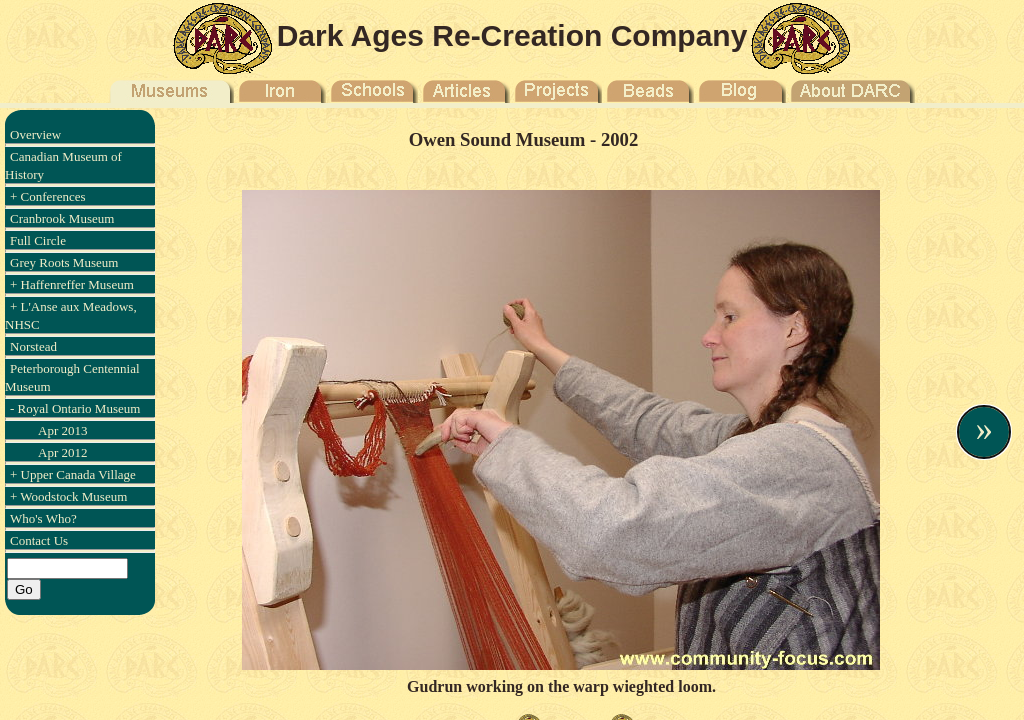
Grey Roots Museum (64, 262)
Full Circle (38, 240)
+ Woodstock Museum (68, 496)
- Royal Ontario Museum (75, 408)
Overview (35, 134)
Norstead (33, 346)
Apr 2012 (62, 452)
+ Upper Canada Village (73, 474)
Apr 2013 (62, 430)
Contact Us (39, 540)
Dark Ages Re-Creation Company (512, 35)
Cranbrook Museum (62, 218)
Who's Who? (43, 518)
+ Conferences (48, 196)
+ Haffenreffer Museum (72, 284)
